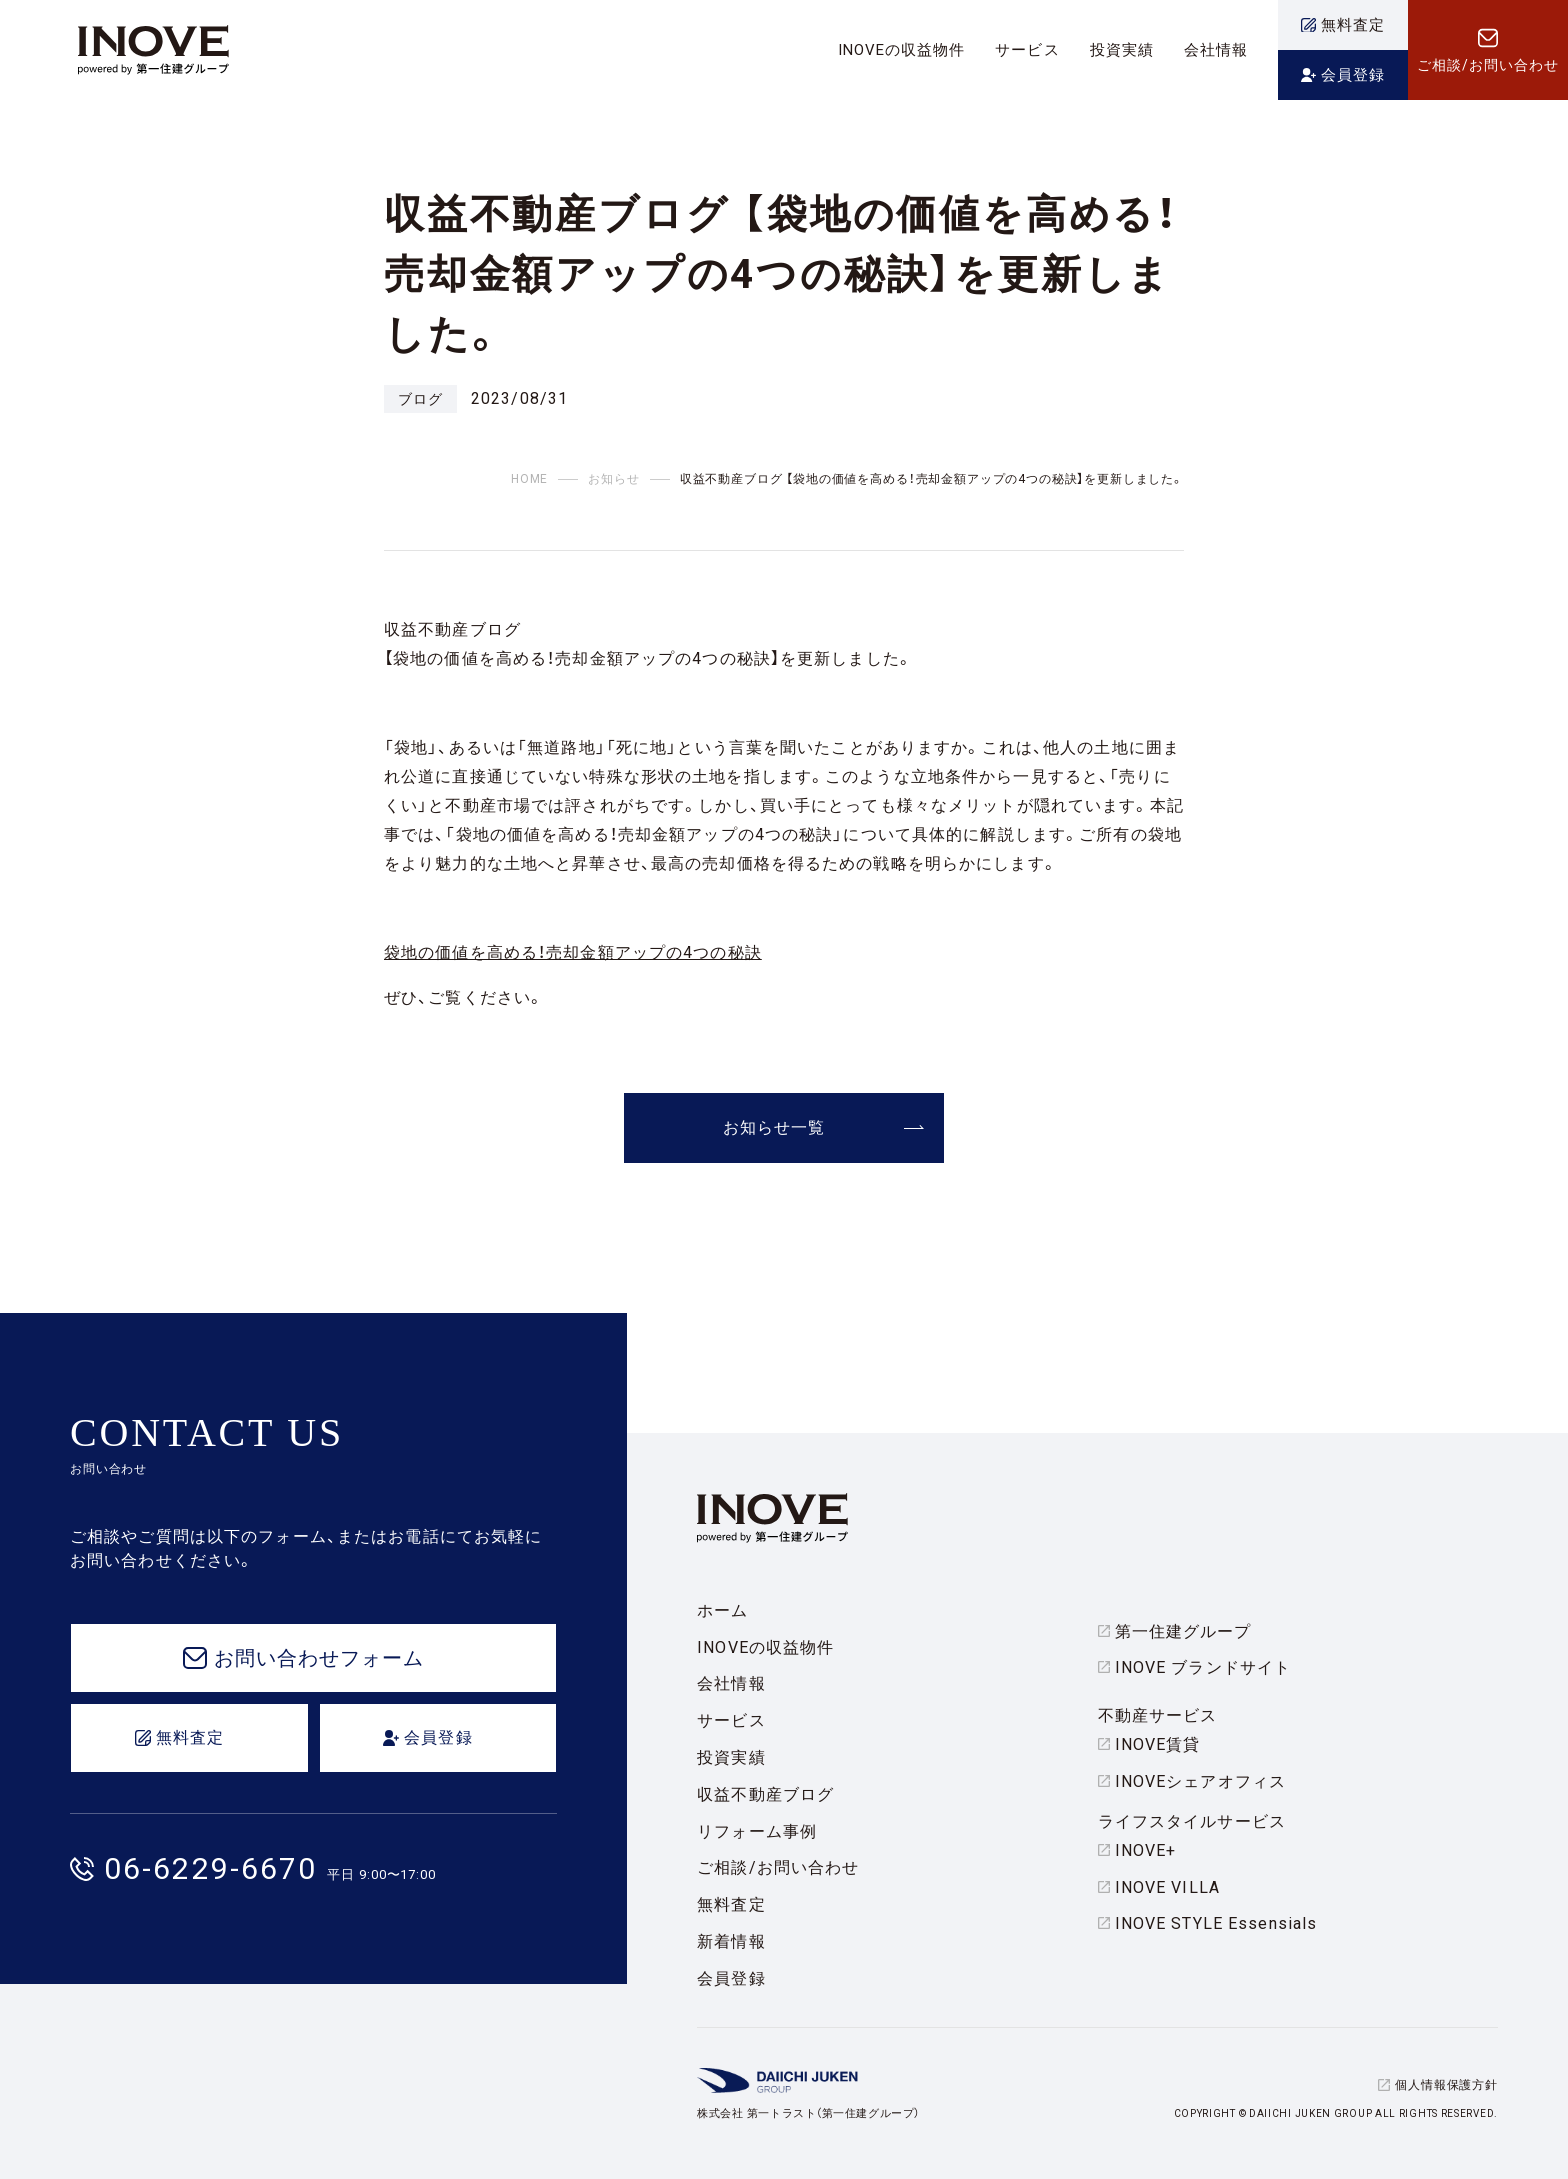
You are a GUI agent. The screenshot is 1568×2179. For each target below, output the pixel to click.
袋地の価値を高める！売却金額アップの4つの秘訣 (573, 952)
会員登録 (731, 1978)
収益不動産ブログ (765, 1794)
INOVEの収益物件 (765, 1647)
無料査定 (731, 1904)
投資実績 (731, 1757)
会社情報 (731, 1683)
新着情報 (731, 1941)
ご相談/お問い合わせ (778, 1867)
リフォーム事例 (757, 1831)
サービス (731, 1720)
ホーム (722, 1610)
